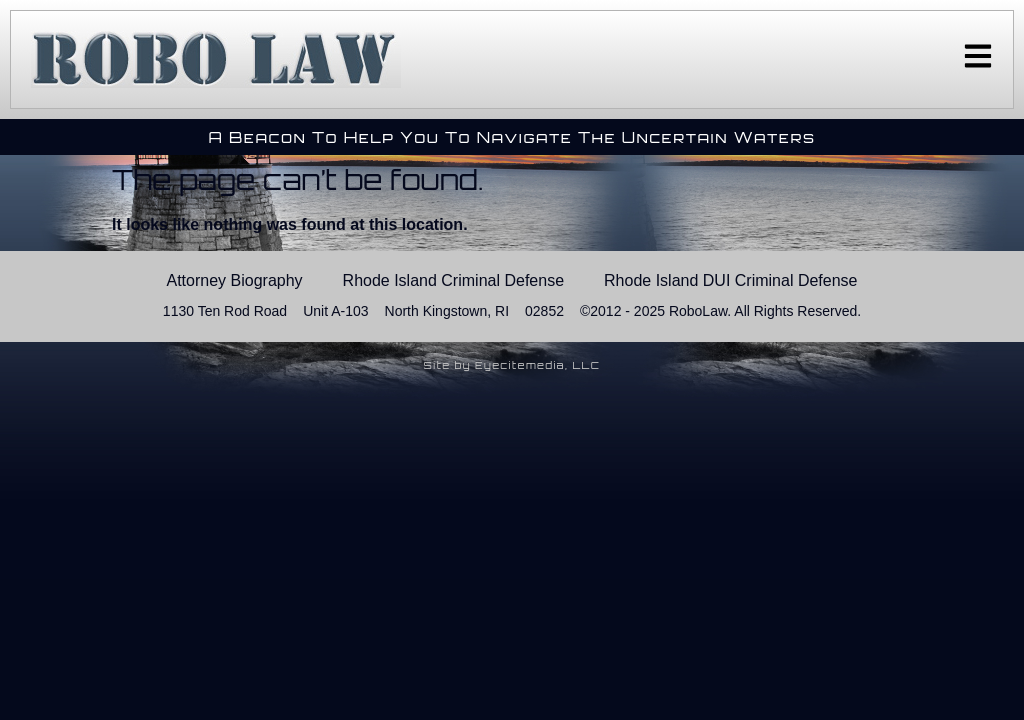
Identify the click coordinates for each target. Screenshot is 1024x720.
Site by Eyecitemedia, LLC (512, 365)
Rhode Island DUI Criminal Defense (730, 280)
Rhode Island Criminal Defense (453, 280)
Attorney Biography (235, 280)
